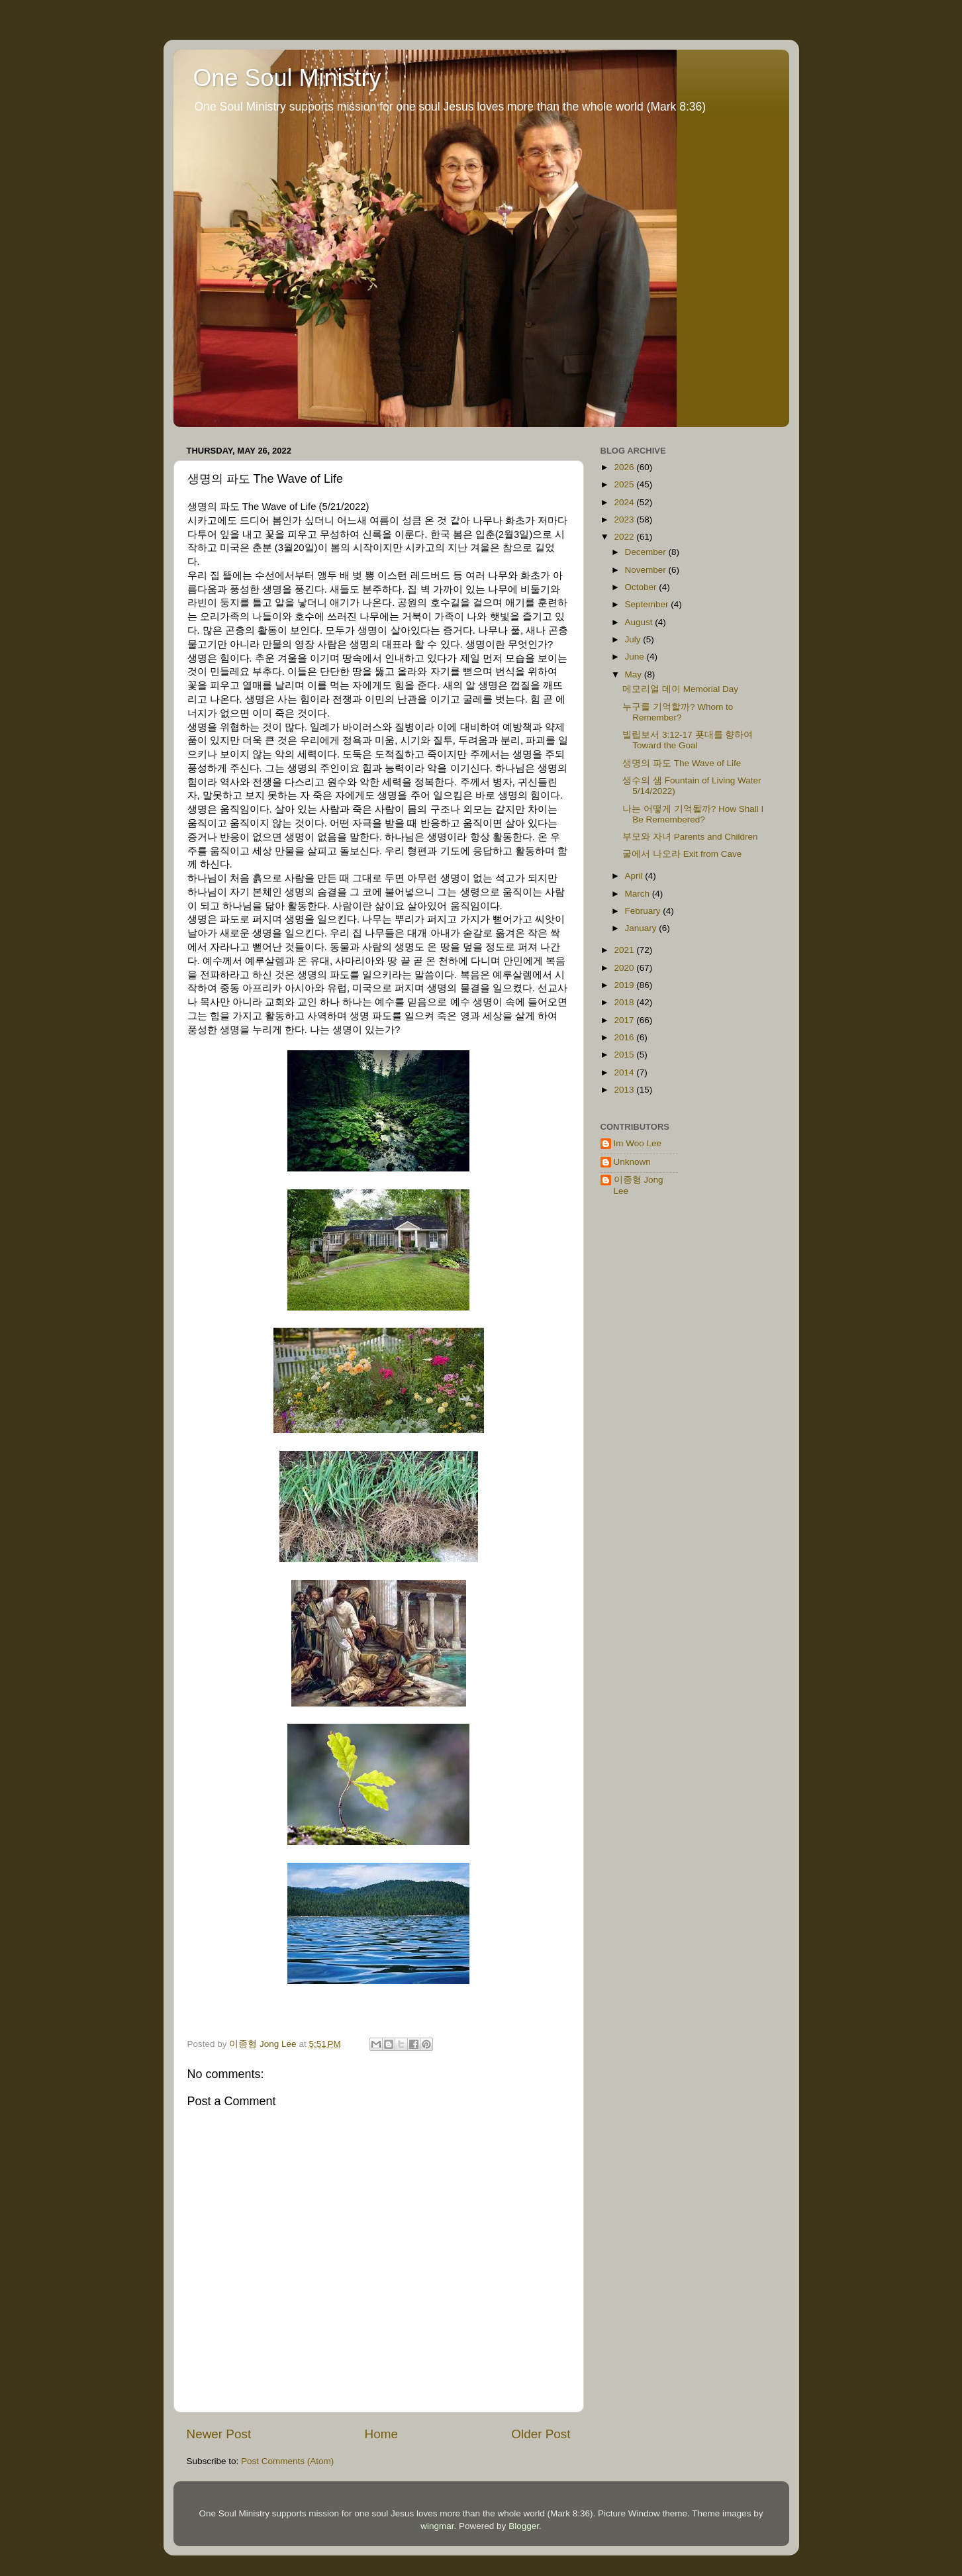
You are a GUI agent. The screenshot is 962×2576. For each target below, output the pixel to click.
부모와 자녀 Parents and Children (689, 837)
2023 (625, 519)
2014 (625, 1072)
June (636, 657)
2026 (625, 467)
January (642, 928)
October (642, 587)
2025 (625, 484)
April (635, 876)
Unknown (632, 1162)
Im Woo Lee (638, 1143)
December (647, 552)
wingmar (437, 2526)
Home (381, 2434)
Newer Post (219, 2434)
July (634, 639)
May (634, 674)
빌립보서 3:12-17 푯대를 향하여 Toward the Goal (687, 740)
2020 (625, 968)
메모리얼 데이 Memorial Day (680, 689)
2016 (625, 1037)
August (640, 622)
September (648, 604)
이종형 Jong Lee (638, 1185)
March (638, 894)
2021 (625, 950)
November (647, 570)
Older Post (540, 2434)
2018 (625, 1002)
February (644, 911)
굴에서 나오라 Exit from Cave (682, 854)
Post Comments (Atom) (287, 2461)
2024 (625, 502)
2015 (625, 1055)
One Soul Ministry (287, 77)
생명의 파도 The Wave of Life (681, 763)
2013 (625, 1090)
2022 (625, 537)
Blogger (523, 2526)
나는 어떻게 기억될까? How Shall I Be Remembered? (692, 814)
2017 (625, 1020)
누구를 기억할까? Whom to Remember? (677, 712)
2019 (625, 985)
